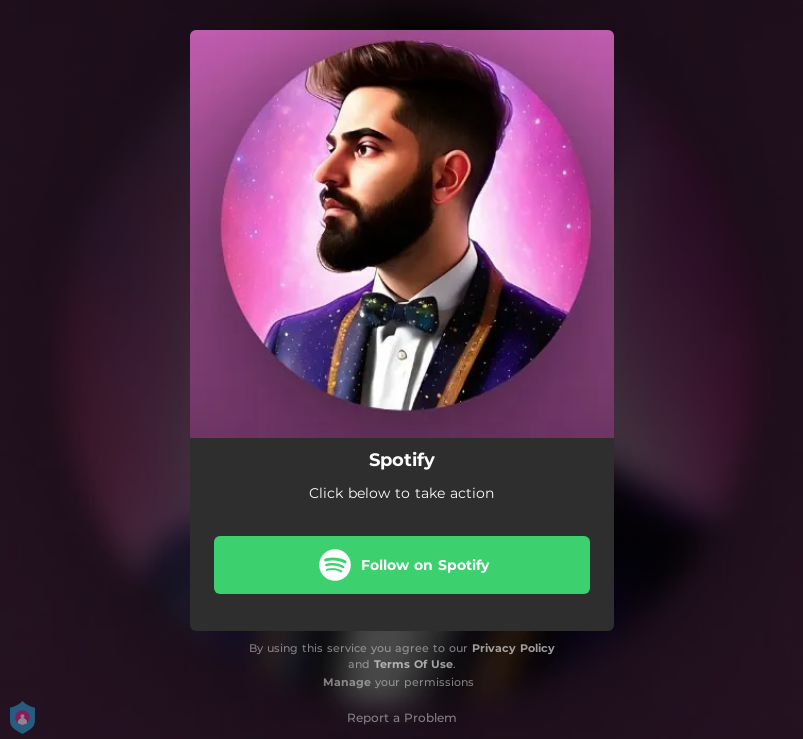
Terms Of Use (413, 664)
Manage (347, 682)
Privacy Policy (513, 648)
